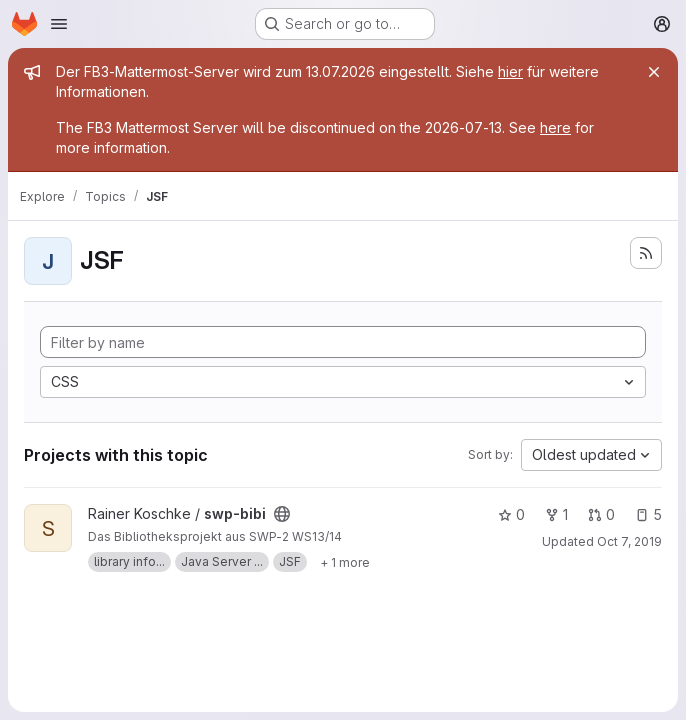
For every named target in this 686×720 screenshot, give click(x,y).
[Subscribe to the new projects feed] (646, 253)
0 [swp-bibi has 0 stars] (511, 514)
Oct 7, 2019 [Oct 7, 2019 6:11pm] (629, 541)
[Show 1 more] (345, 562)
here (555, 127)
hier (510, 71)
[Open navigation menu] (59, 24)
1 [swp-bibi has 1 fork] (556, 514)
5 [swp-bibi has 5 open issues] (648, 514)
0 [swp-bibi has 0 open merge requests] (601, 514)
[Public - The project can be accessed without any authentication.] (282, 514)
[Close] (654, 72)
